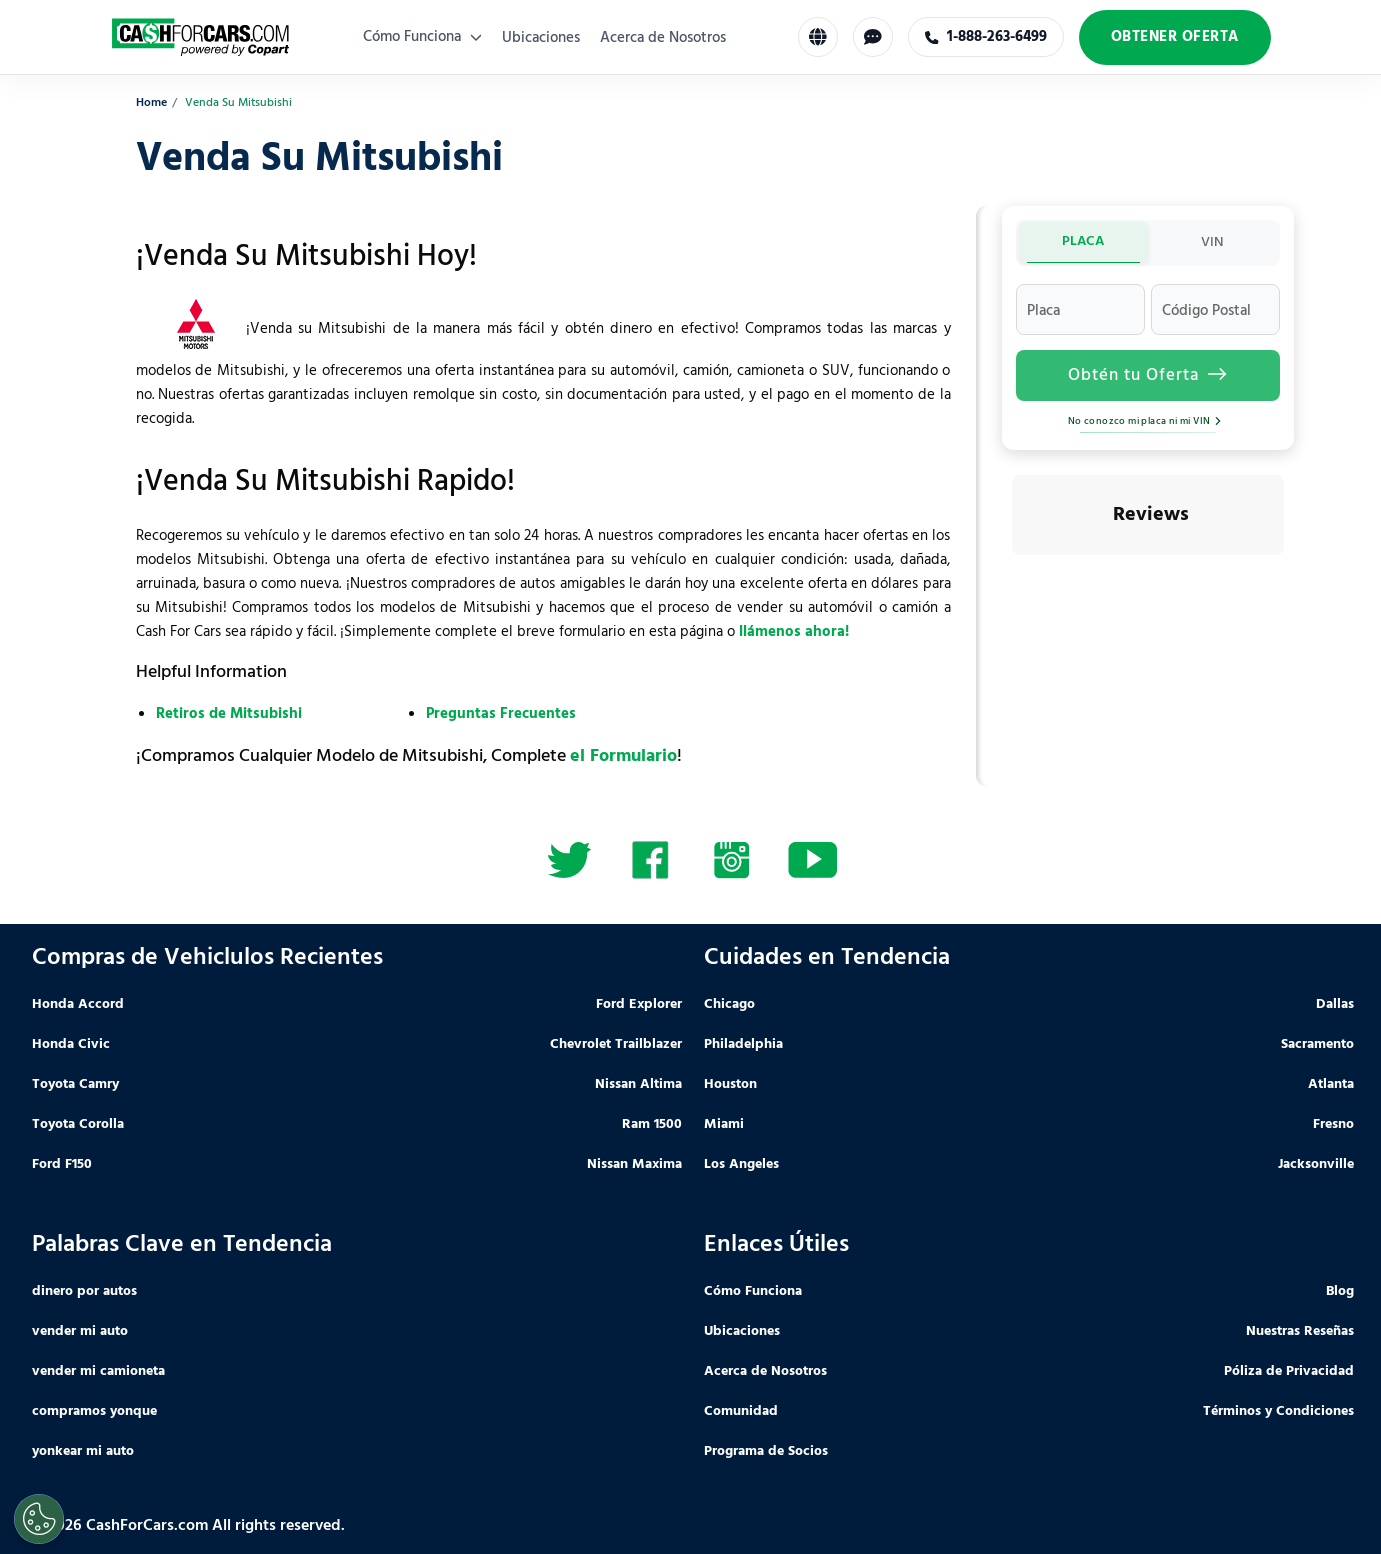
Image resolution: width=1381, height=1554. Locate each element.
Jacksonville (1316, 1164)
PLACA (1083, 241)
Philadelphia (743, 1044)
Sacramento (1317, 1044)
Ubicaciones (541, 38)
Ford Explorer (639, 1004)
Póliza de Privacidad (1289, 1371)
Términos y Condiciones (1278, 1411)
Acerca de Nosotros (663, 38)
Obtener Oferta (1175, 37)
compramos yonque (94, 1411)
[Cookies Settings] (39, 1519)
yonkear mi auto (83, 1451)
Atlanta (1331, 1084)
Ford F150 (62, 1164)
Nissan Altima (638, 1084)
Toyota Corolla (78, 1124)
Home (151, 103)
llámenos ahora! (794, 632)
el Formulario (623, 756)
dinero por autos (84, 1291)
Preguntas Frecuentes (501, 714)
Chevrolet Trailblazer (616, 1044)
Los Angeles (741, 1164)
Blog (1340, 1291)
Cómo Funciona (422, 37)
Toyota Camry (75, 1084)
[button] (1012, 575)
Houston (730, 1084)
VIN (1212, 242)
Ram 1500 (652, 1124)
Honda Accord (78, 1004)
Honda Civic (71, 1044)
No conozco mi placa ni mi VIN (1148, 421)
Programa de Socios (766, 1451)
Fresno (1333, 1124)
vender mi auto (80, 1331)
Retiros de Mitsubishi (229, 714)
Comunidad (741, 1411)
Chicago (729, 1004)
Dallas (1335, 1004)
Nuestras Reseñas (1300, 1331)
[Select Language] (818, 37)
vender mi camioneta (98, 1371)
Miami (724, 1124)
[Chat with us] (873, 37)
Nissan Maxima (634, 1164)
